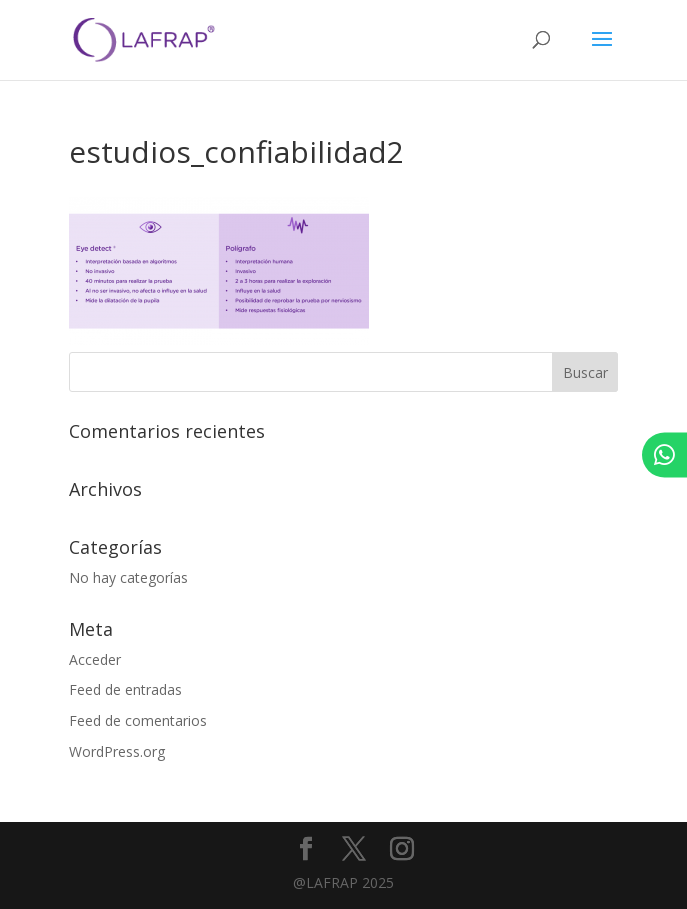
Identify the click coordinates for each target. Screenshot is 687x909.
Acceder (95, 659)
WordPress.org (117, 751)
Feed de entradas (125, 689)
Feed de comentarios (138, 720)
